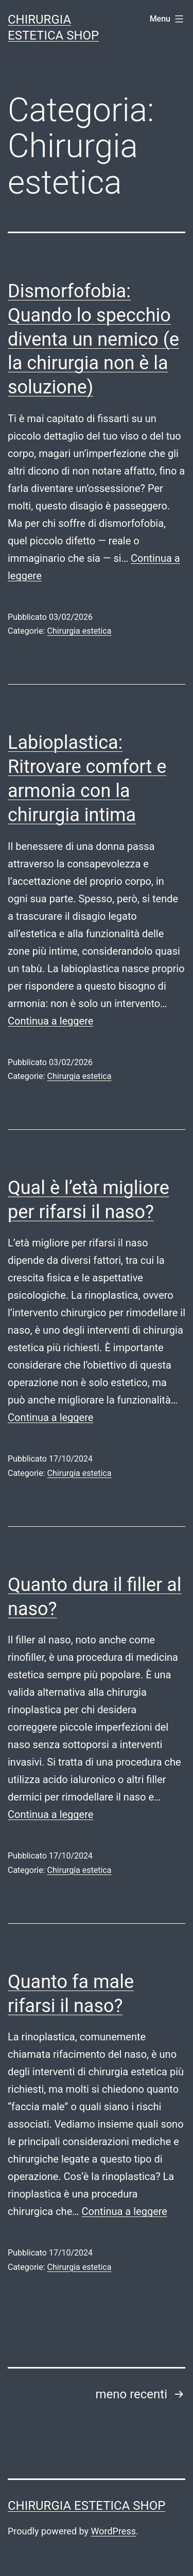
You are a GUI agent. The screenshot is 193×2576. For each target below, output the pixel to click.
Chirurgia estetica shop (86, 2505)
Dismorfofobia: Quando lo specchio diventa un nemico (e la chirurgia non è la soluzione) (93, 339)
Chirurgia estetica (79, 631)
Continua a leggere (50, 1021)
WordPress (113, 2531)
